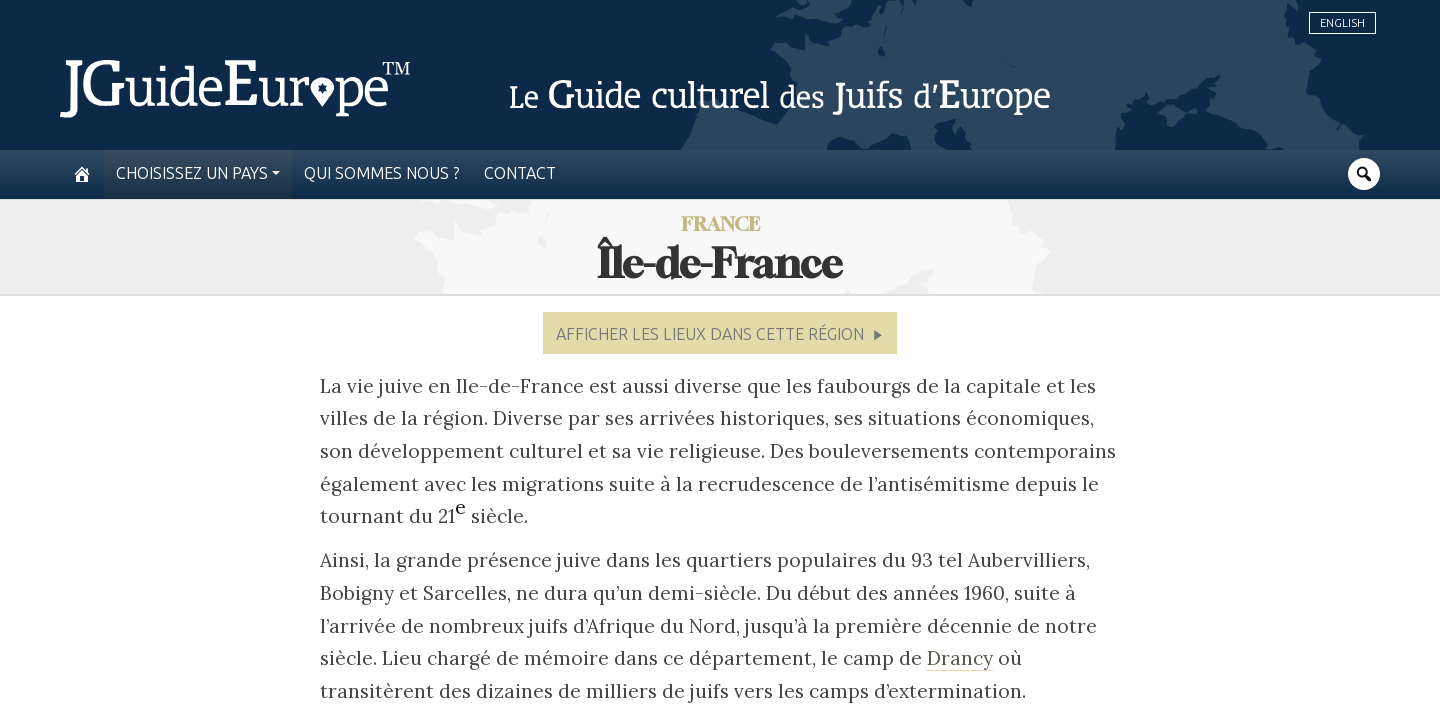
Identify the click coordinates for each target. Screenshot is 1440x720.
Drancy (960, 658)
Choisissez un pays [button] (192, 173)
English (1342, 23)
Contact (520, 173)
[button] (720, 333)
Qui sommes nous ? (382, 173)
